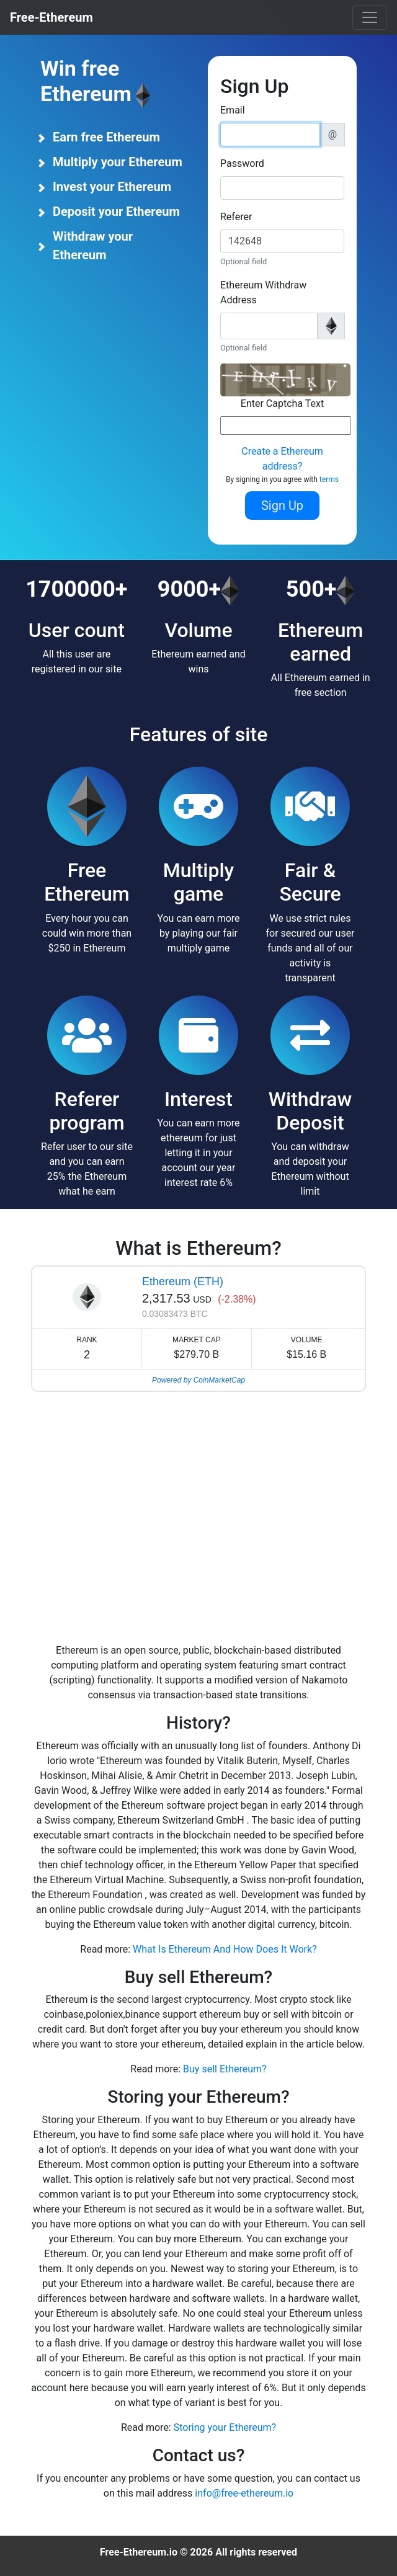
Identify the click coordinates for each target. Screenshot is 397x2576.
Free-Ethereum (51, 17)
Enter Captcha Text (282, 403)
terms (329, 479)
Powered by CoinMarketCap (198, 1380)
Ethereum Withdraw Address (263, 292)
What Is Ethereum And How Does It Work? (225, 1949)
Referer (236, 217)
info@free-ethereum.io (244, 2493)
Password (242, 163)
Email (232, 110)
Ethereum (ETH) (182, 1281)
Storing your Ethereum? (225, 2427)
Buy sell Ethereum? (225, 2069)
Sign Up (282, 505)
